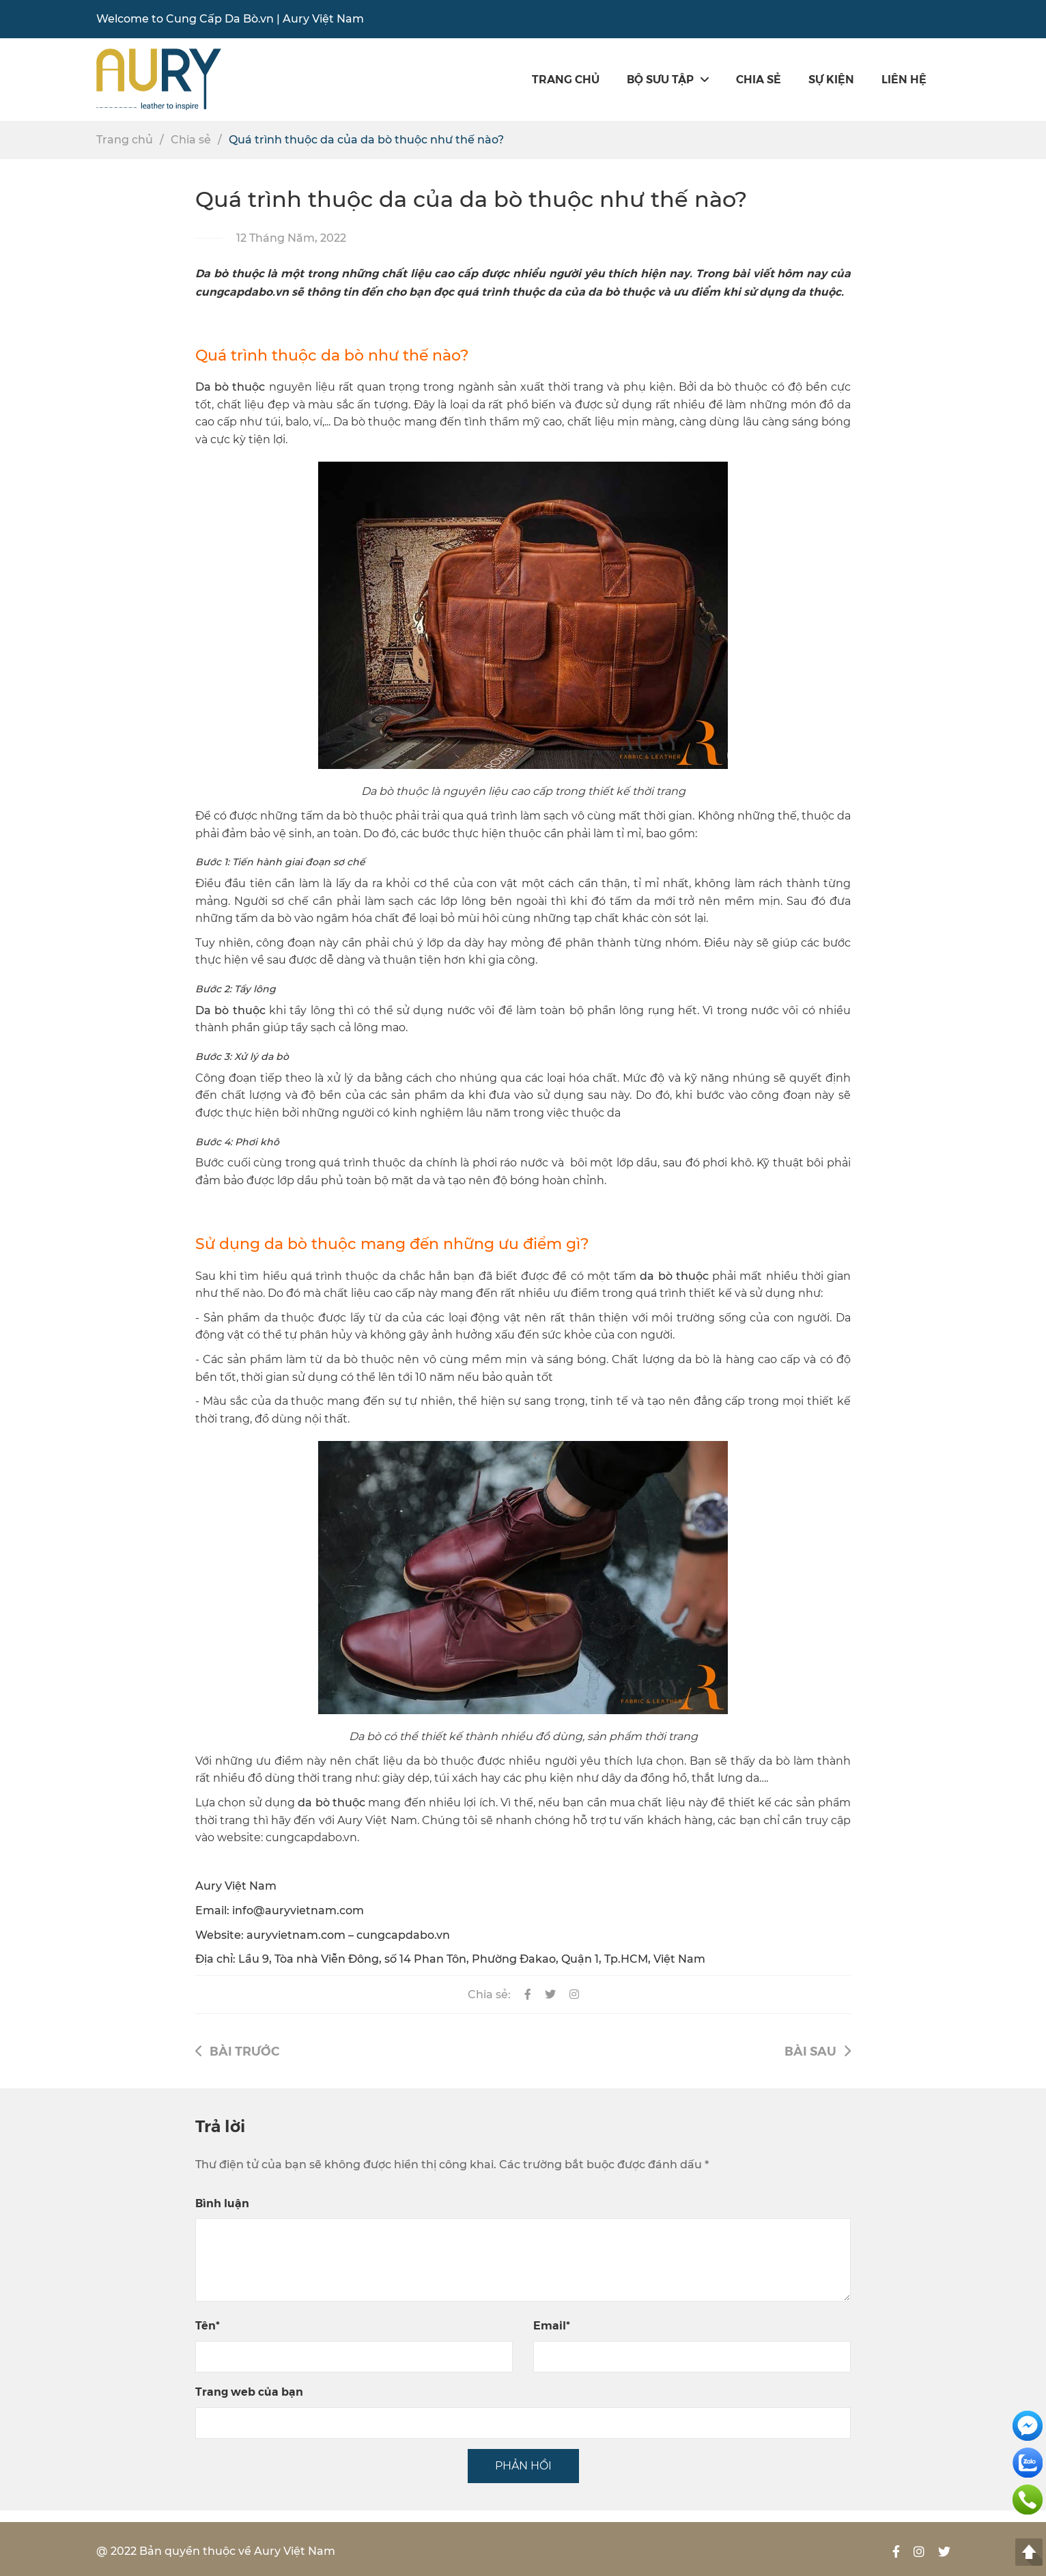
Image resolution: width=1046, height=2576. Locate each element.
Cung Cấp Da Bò (212, 18)
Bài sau (817, 2050)
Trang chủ (565, 79)
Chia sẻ (758, 79)
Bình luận (222, 2203)
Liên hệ (904, 79)
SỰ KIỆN (831, 79)
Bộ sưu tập (668, 79)
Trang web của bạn (249, 2391)
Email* (551, 2325)
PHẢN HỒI (523, 2465)
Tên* (207, 2325)
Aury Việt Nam (323, 18)
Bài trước (237, 2050)
